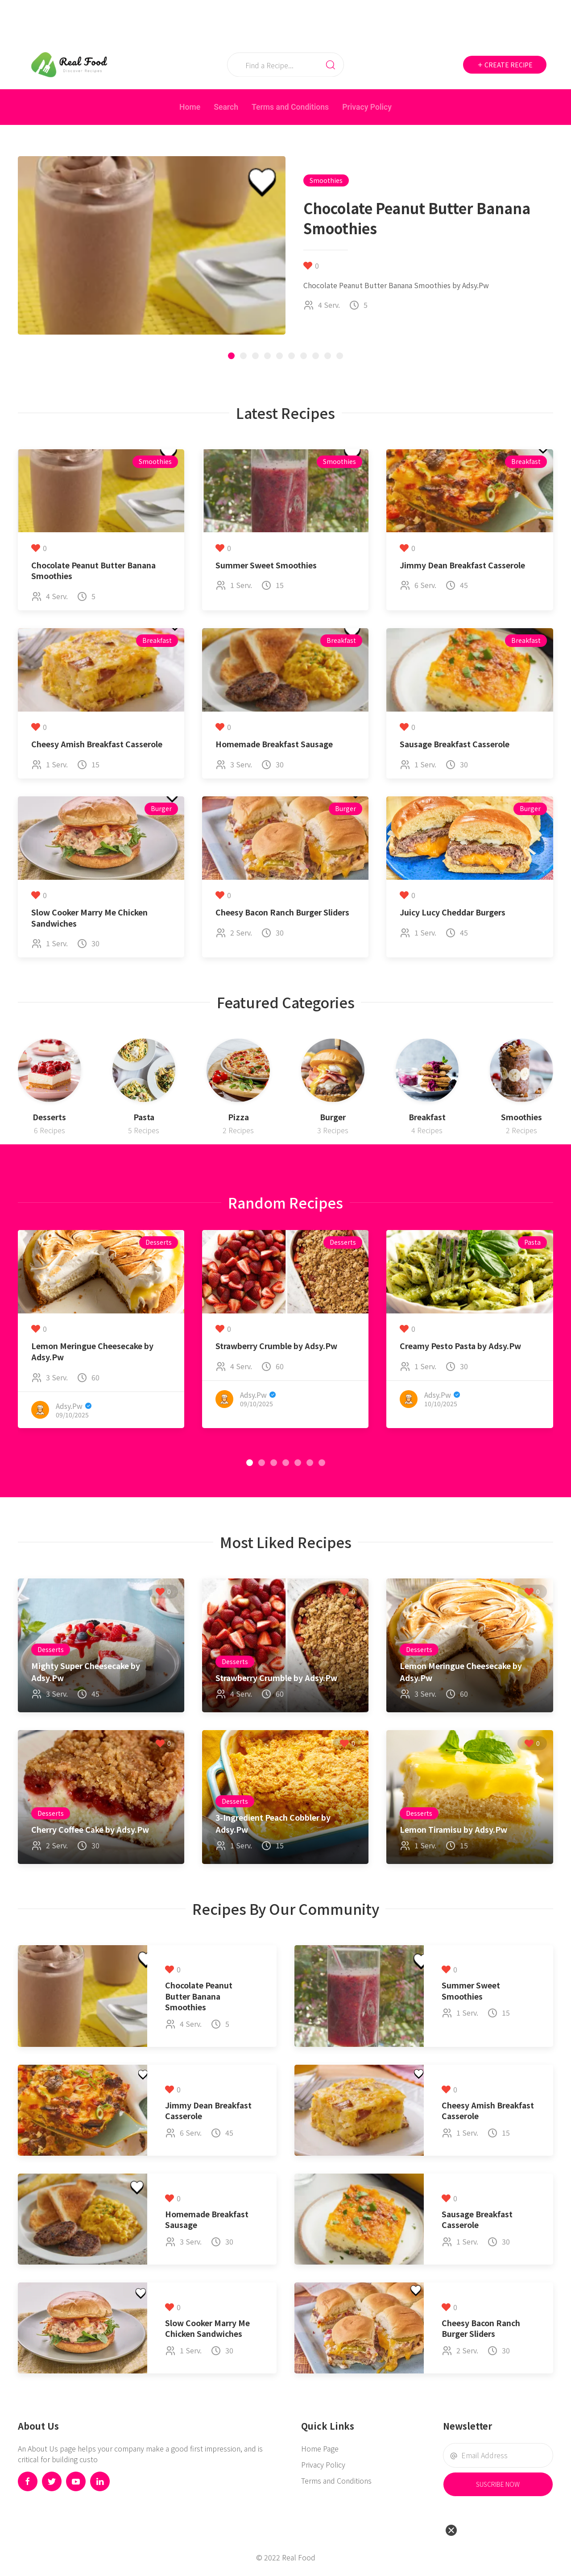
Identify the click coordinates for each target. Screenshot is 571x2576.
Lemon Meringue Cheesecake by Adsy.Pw (92, 1351)
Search (226, 107)
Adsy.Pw (69, 1405)
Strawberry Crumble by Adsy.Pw (276, 1345)
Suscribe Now (498, 2484)
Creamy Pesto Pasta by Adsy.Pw (460, 1345)
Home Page (320, 2448)
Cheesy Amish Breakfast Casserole (96, 744)
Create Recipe (505, 64)
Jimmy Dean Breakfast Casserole (462, 565)
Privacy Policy (367, 107)
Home (189, 107)
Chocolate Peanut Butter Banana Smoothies (93, 570)
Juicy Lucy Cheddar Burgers (452, 912)
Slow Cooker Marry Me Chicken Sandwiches (89, 918)
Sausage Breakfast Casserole (454, 744)
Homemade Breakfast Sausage (274, 744)
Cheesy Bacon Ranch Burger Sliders (282, 912)
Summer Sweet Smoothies (266, 565)
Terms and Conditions (290, 107)
